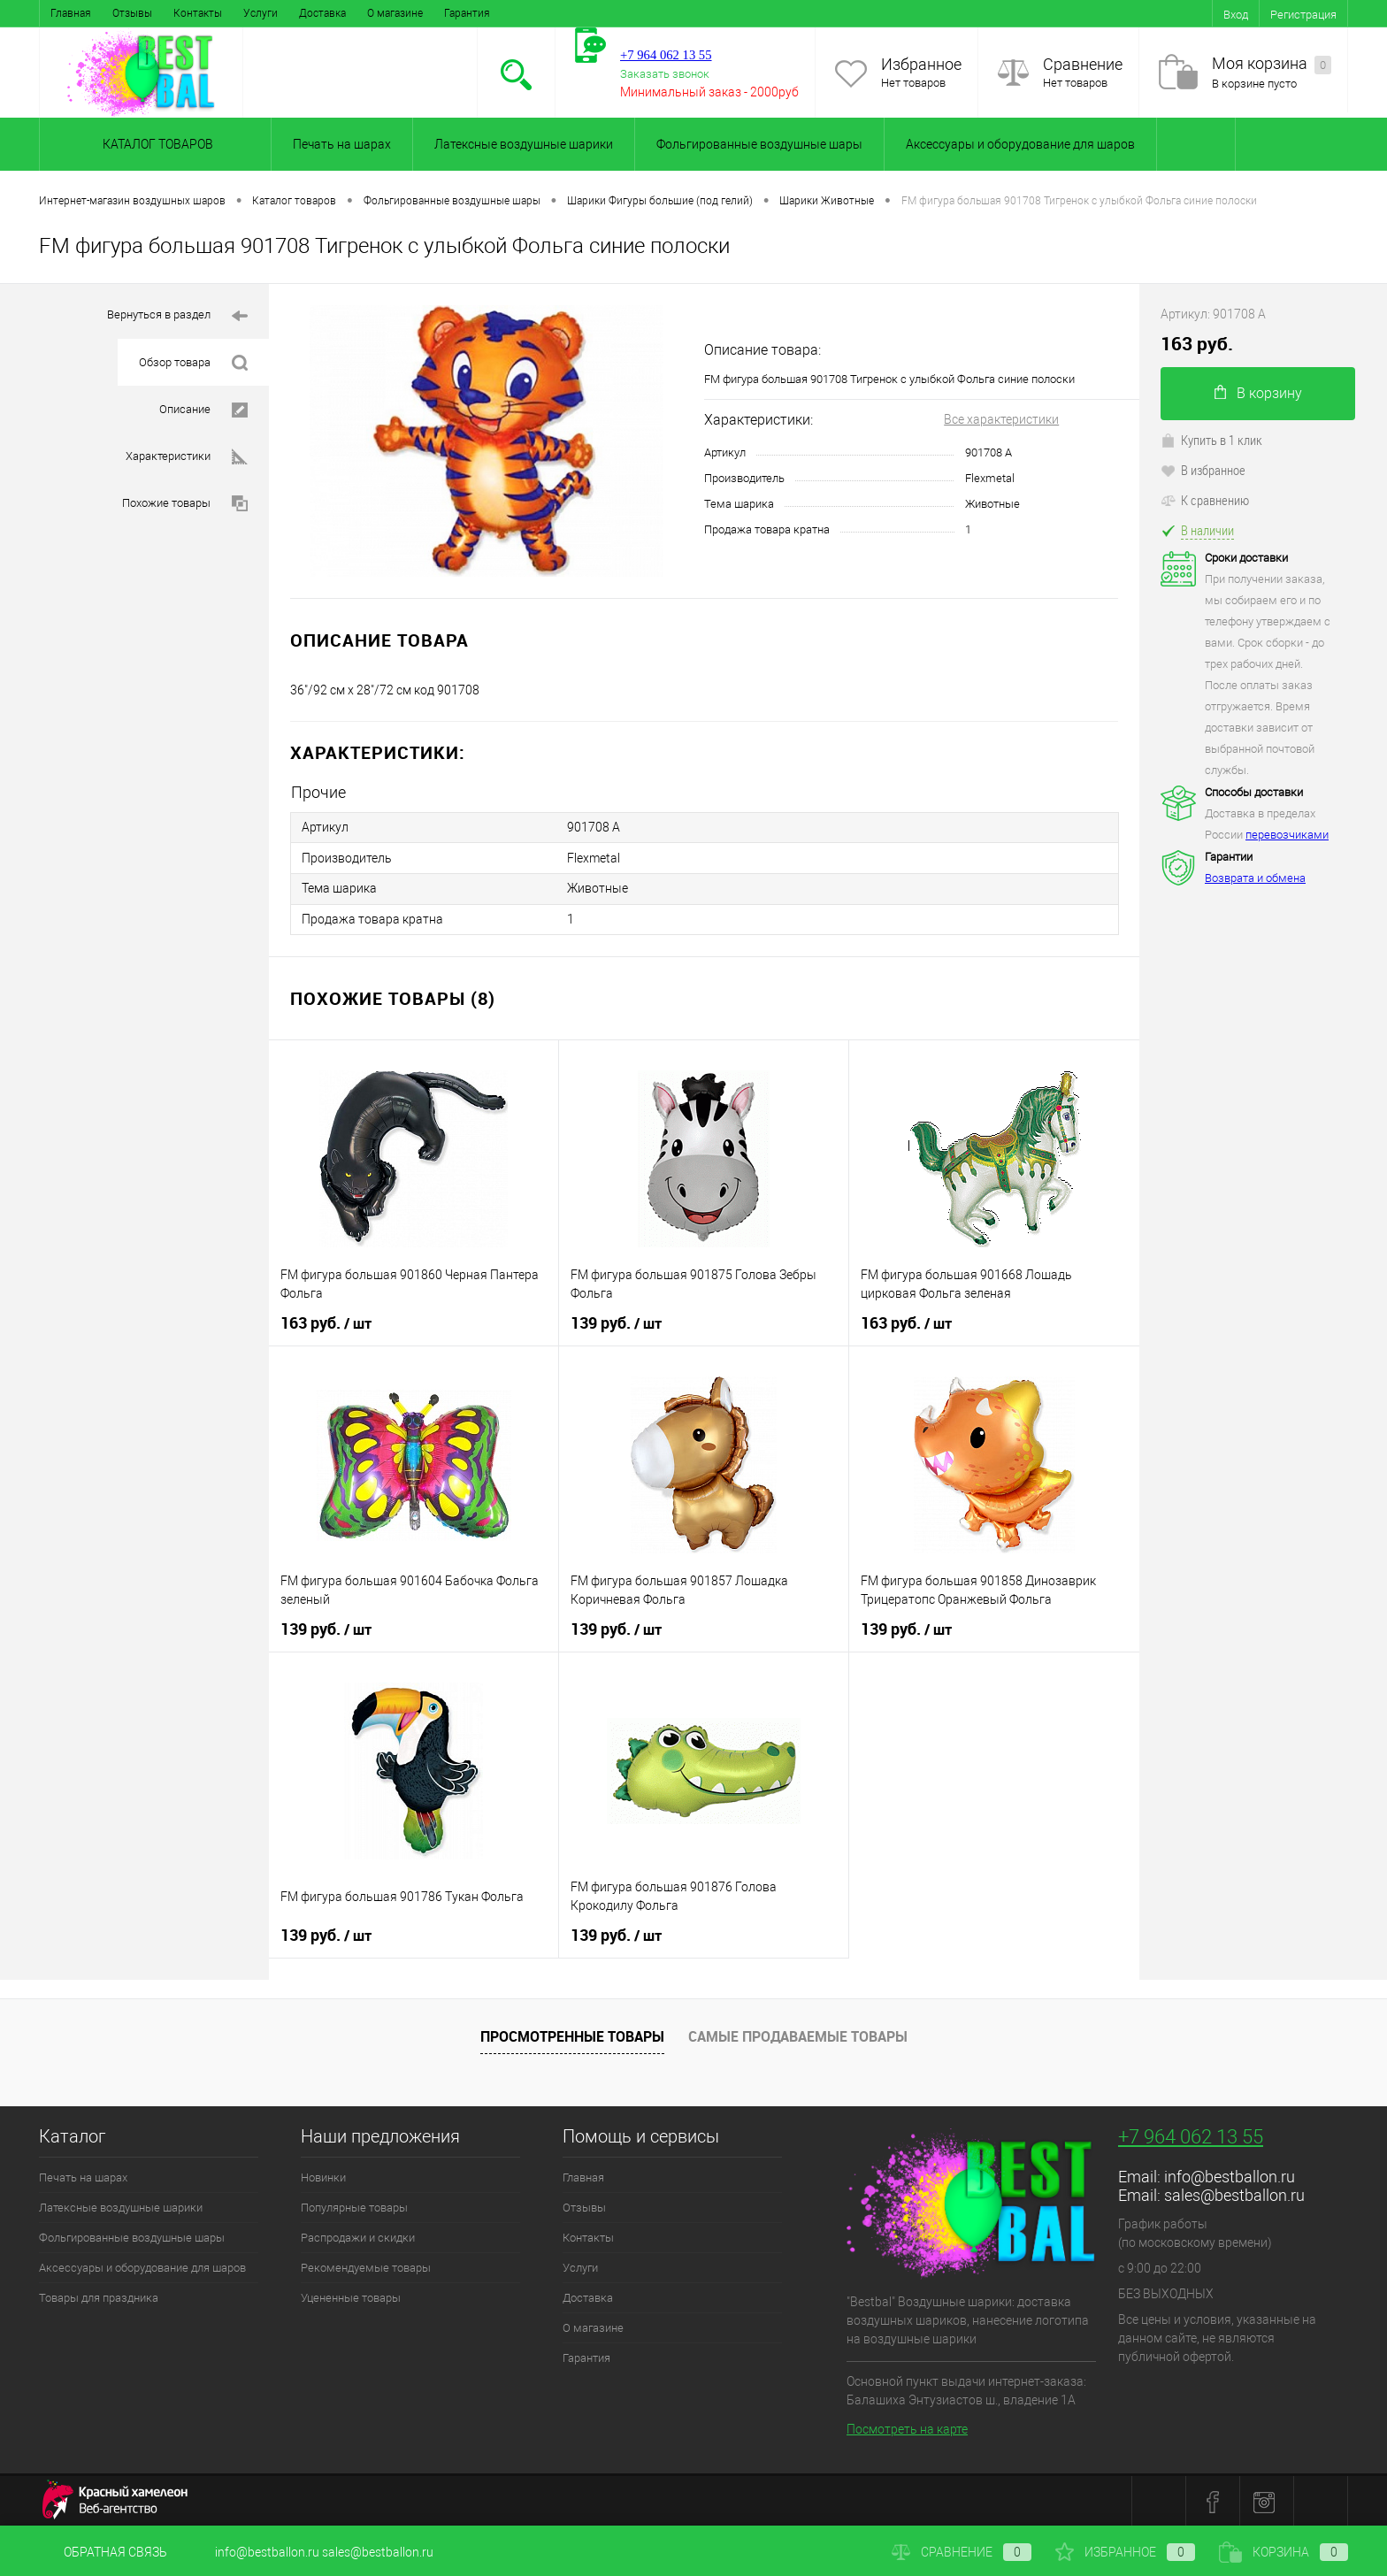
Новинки (323, 2175)
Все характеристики (1001, 419)
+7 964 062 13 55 (1190, 2135)
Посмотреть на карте (907, 2427)
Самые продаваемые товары (798, 2034)
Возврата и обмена (1255, 878)
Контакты (197, 13)
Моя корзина (1271, 64)
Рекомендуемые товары (366, 2266)
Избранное (921, 64)
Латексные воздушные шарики (523, 144)
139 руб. (616, 1321)
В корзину (1258, 393)
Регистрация (1303, 14)
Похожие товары (185, 503)
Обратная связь (103, 2552)
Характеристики (187, 456)
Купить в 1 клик (1211, 439)
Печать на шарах (342, 144)
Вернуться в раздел (177, 316)
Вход (1235, 14)
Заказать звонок (664, 73)
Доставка (322, 13)
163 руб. (326, 1321)
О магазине (395, 13)
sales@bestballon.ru (1234, 2193)
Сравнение (1083, 64)
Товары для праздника (98, 2296)
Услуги (260, 13)
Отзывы (132, 13)
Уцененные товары (351, 2296)
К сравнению (1205, 500)
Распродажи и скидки (358, 2235)
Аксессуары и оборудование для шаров (1020, 144)
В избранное (1203, 470)
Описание (203, 410)
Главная (70, 13)
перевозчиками (1287, 834)
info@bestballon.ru (1229, 2175)
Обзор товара (193, 363)
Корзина (1283, 2552)
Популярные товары (354, 2205)
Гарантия (467, 13)
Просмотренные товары (572, 2034)
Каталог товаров (155, 144)
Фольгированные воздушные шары (759, 144)
